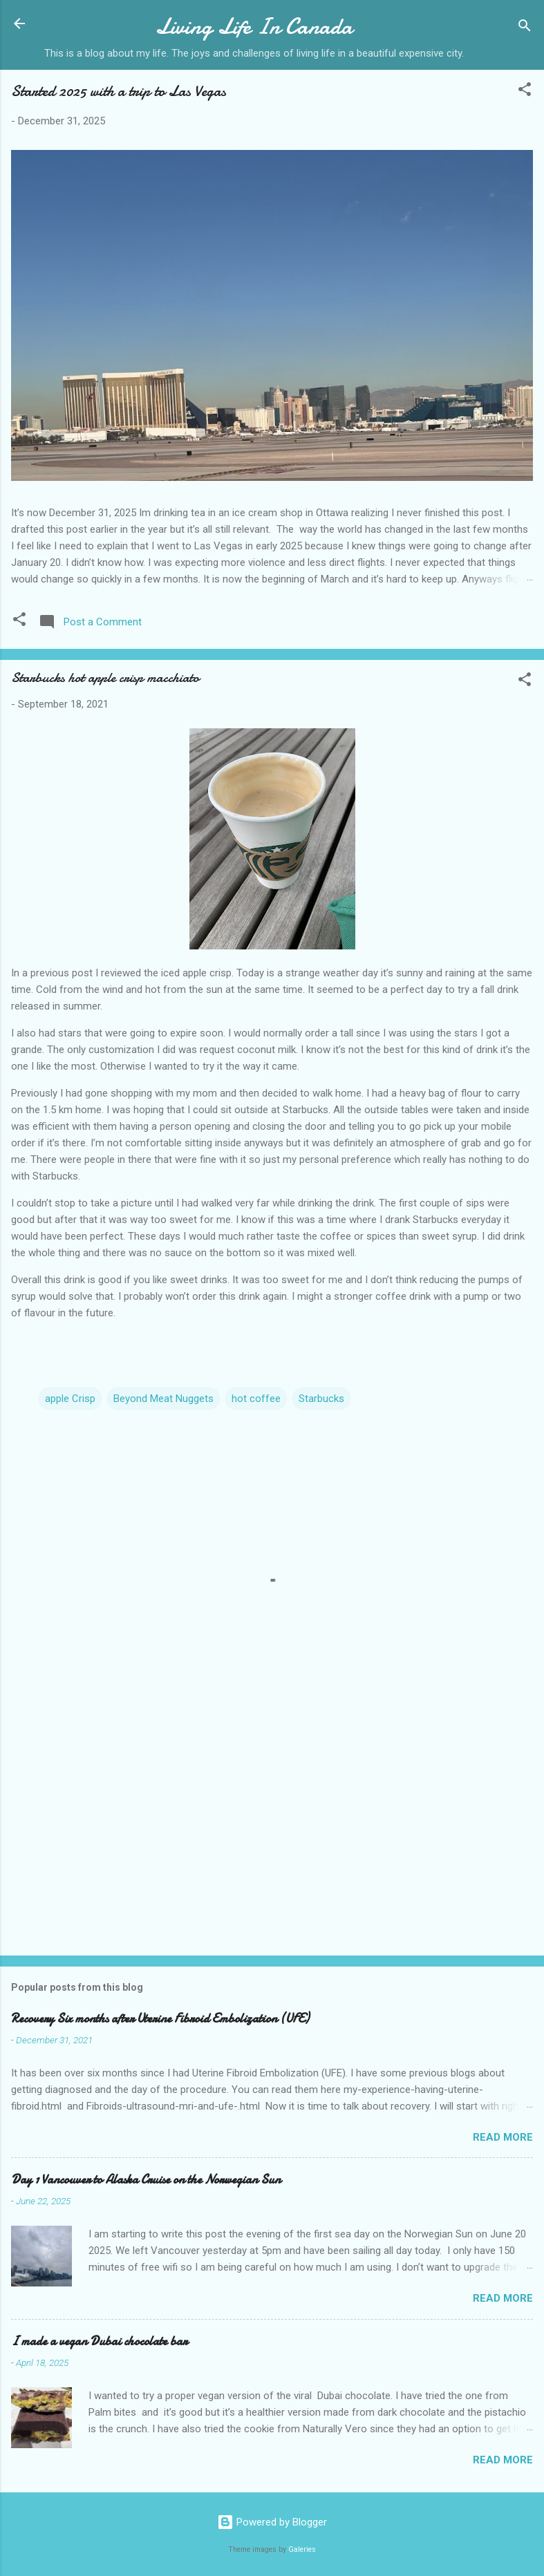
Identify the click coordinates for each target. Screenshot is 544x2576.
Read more (503, 2137)
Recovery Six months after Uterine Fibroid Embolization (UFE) (160, 2018)
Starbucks (321, 1398)
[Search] (524, 28)
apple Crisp (70, 1398)
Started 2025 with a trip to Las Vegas (118, 91)
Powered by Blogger (272, 2522)
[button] (524, 91)
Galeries (302, 2549)
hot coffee (256, 1398)
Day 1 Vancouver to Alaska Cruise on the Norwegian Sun (146, 2179)
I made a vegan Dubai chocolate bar (99, 2341)
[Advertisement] (272, 1836)
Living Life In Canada (254, 26)
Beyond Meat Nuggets (163, 1398)
